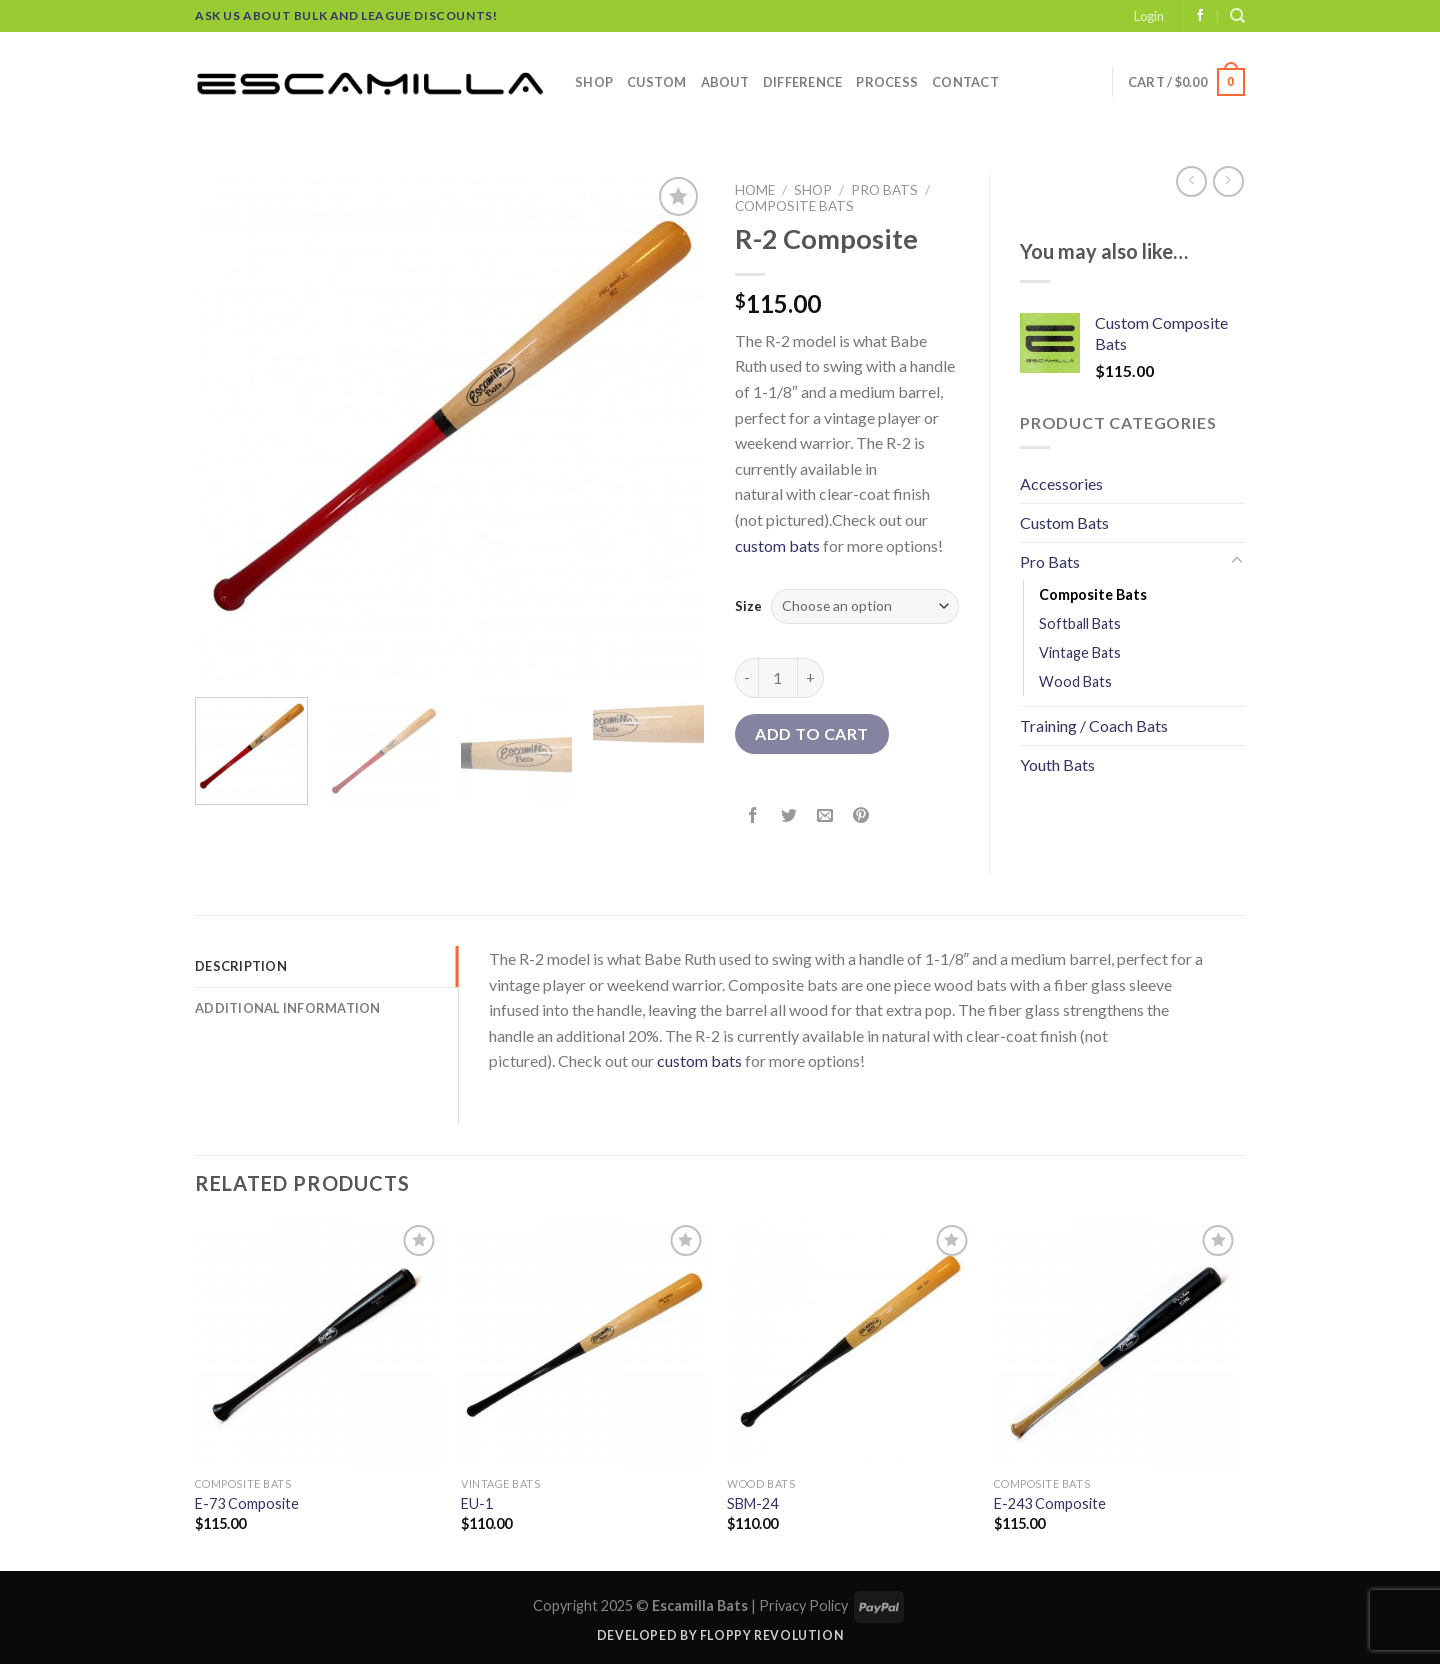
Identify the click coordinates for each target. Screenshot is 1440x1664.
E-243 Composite (1050, 1503)
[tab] (326, 966)
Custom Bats (1064, 522)
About (725, 82)
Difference (803, 82)
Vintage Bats (1080, 652)
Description (241, 966)
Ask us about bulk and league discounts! (346, 15)
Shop (594, 82)
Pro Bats (884, 190)
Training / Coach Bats (1094, 725)
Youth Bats (1057, 764)
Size (748, 606)
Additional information (288, 1008)
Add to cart (811, 733)
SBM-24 (752, 1503)
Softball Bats (1080, 623)
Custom (657, 82)
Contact (965, 82)
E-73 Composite (247, 1503)
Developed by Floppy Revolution (720, 1635)
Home (755, 190)
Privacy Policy (803, 1605)
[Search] (1237, 16)
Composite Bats (794, 206)
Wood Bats (1075, 681)
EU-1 (477, 1503)
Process (887, 82)
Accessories (1061, 483)
